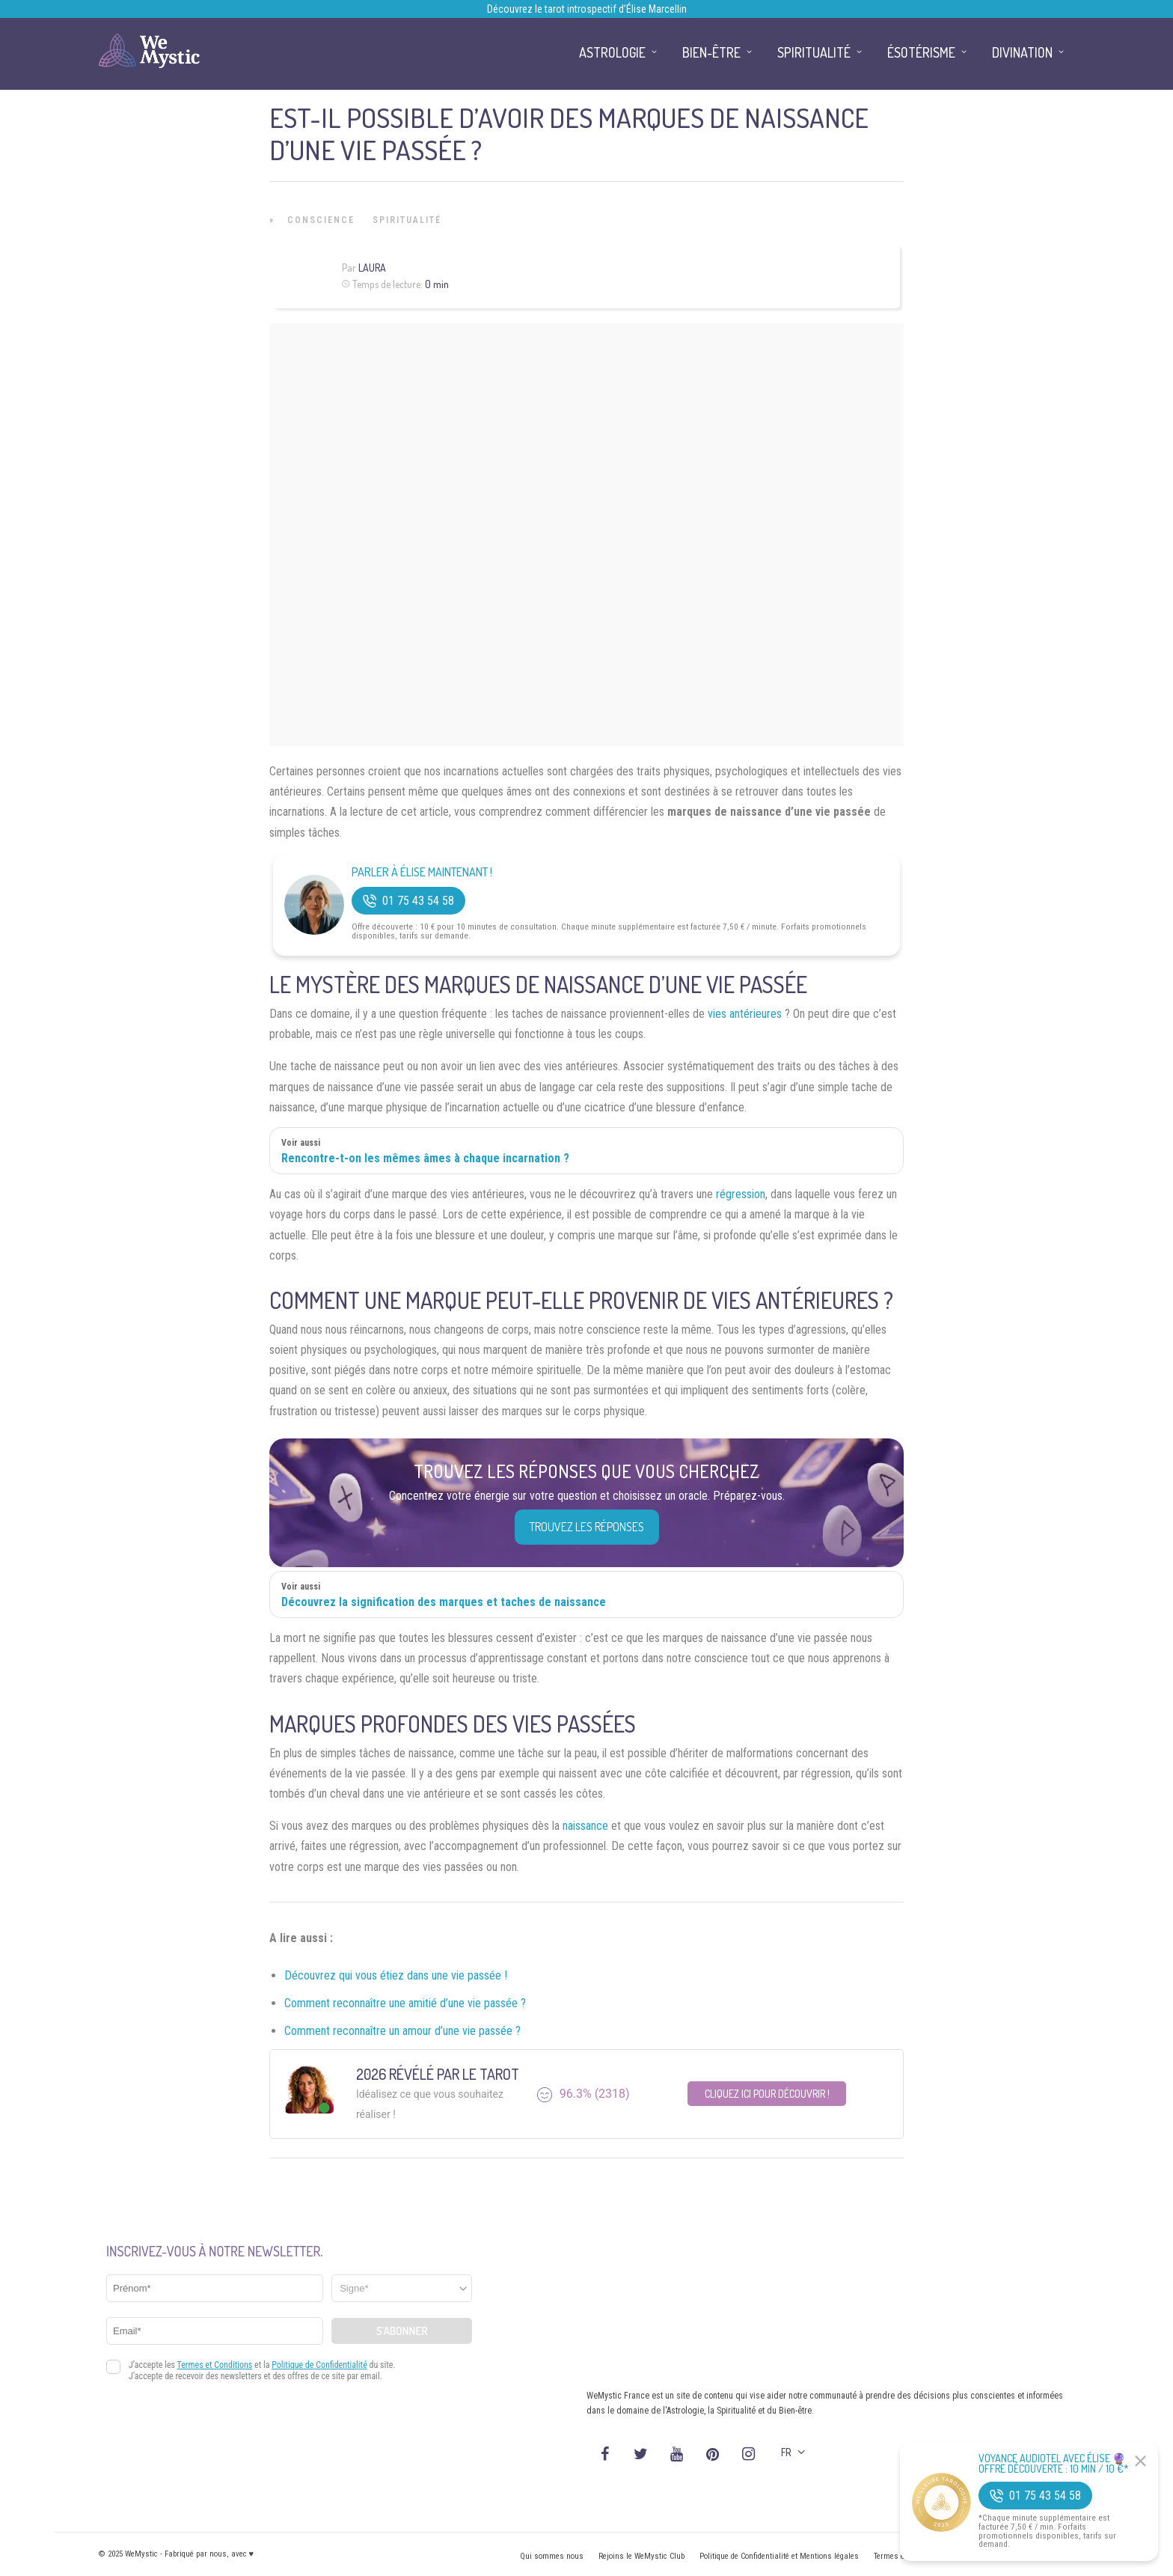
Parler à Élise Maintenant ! (422, 872)
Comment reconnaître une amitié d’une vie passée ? (405, 2003)
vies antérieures (745, 1014)
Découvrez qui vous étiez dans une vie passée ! (395, 1975)
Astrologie (612, 52)
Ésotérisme (921, 52)
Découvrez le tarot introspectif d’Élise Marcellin (587, 9)
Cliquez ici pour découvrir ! (767, 2093)
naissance (585, 1826)
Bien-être (711, 52)
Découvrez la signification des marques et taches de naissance (443, 1602)
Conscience (321, 220)
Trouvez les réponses (587, 1526)
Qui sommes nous (552, 2556)
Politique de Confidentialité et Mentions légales (779, 2556)
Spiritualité (407, 220)
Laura (372, 267)
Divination (1022, 52)
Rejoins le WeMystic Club (641, 2556)
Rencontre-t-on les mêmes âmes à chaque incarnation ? (425, 1158)
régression (740, 1194)
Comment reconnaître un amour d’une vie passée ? (402, 2031)
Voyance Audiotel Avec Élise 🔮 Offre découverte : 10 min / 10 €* (1053, 2463)
